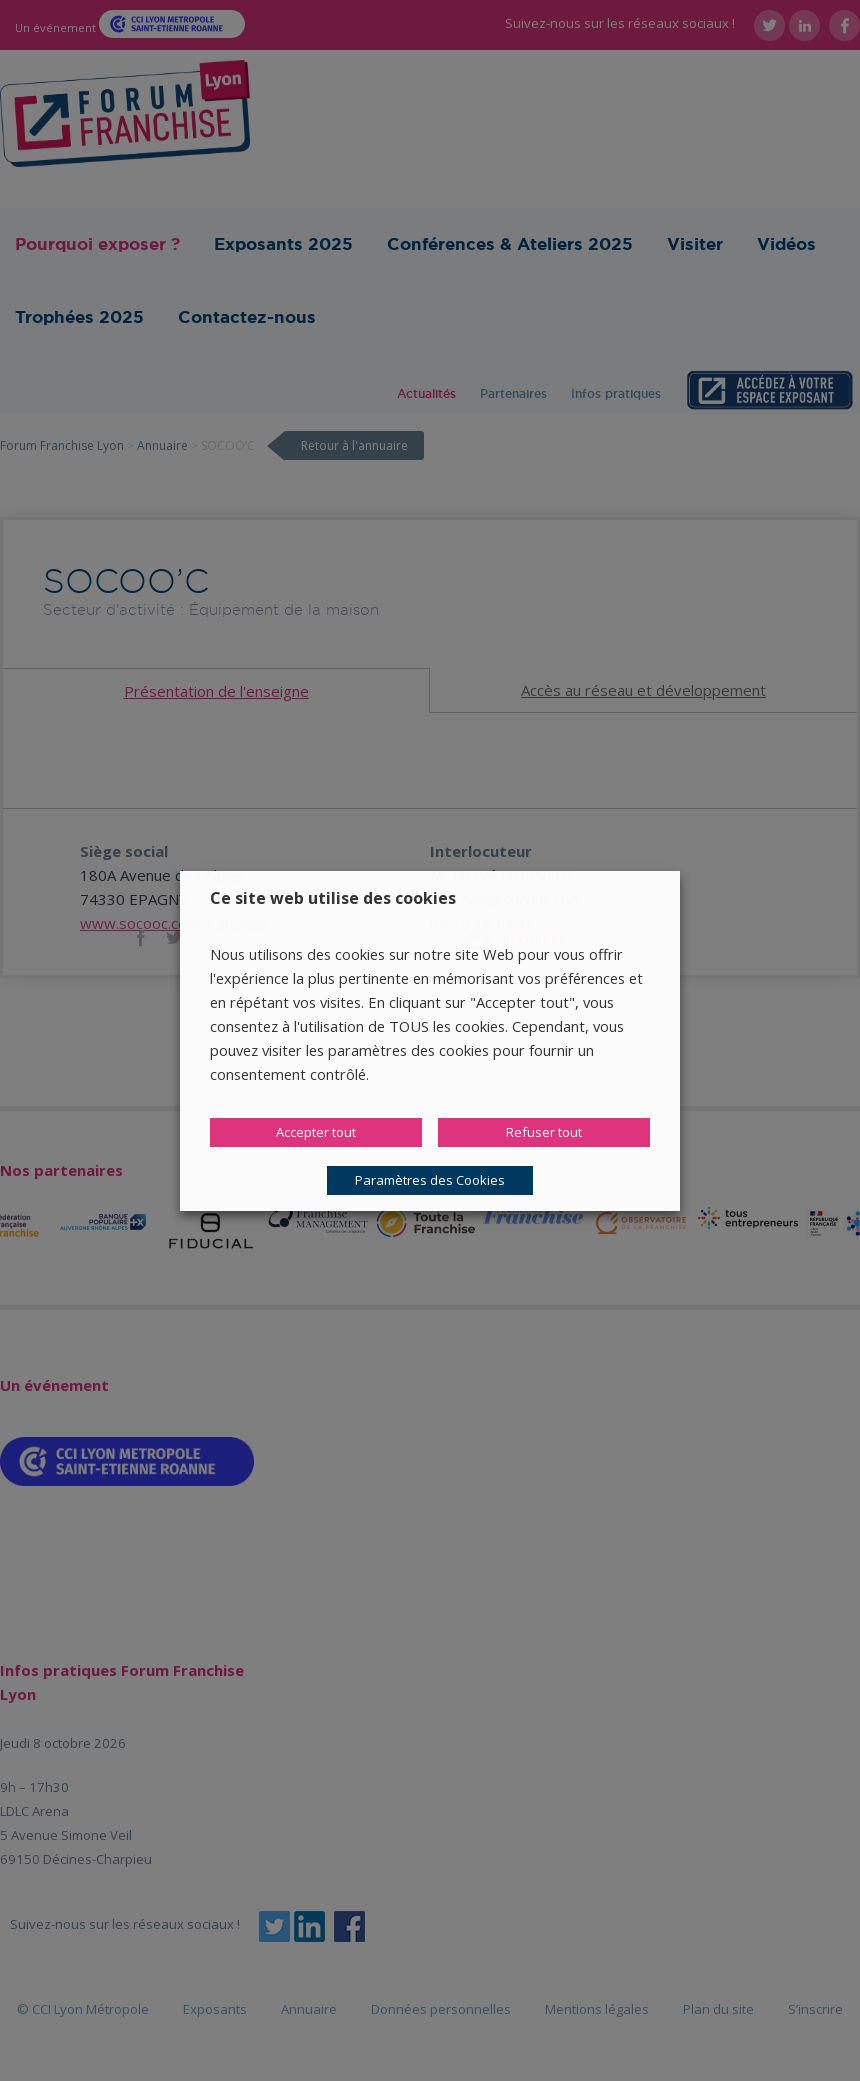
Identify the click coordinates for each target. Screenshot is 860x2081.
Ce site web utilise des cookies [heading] (333, 898)
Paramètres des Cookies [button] (430, 1180)
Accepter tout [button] (316, 1132)
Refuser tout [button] (544, 1132)
